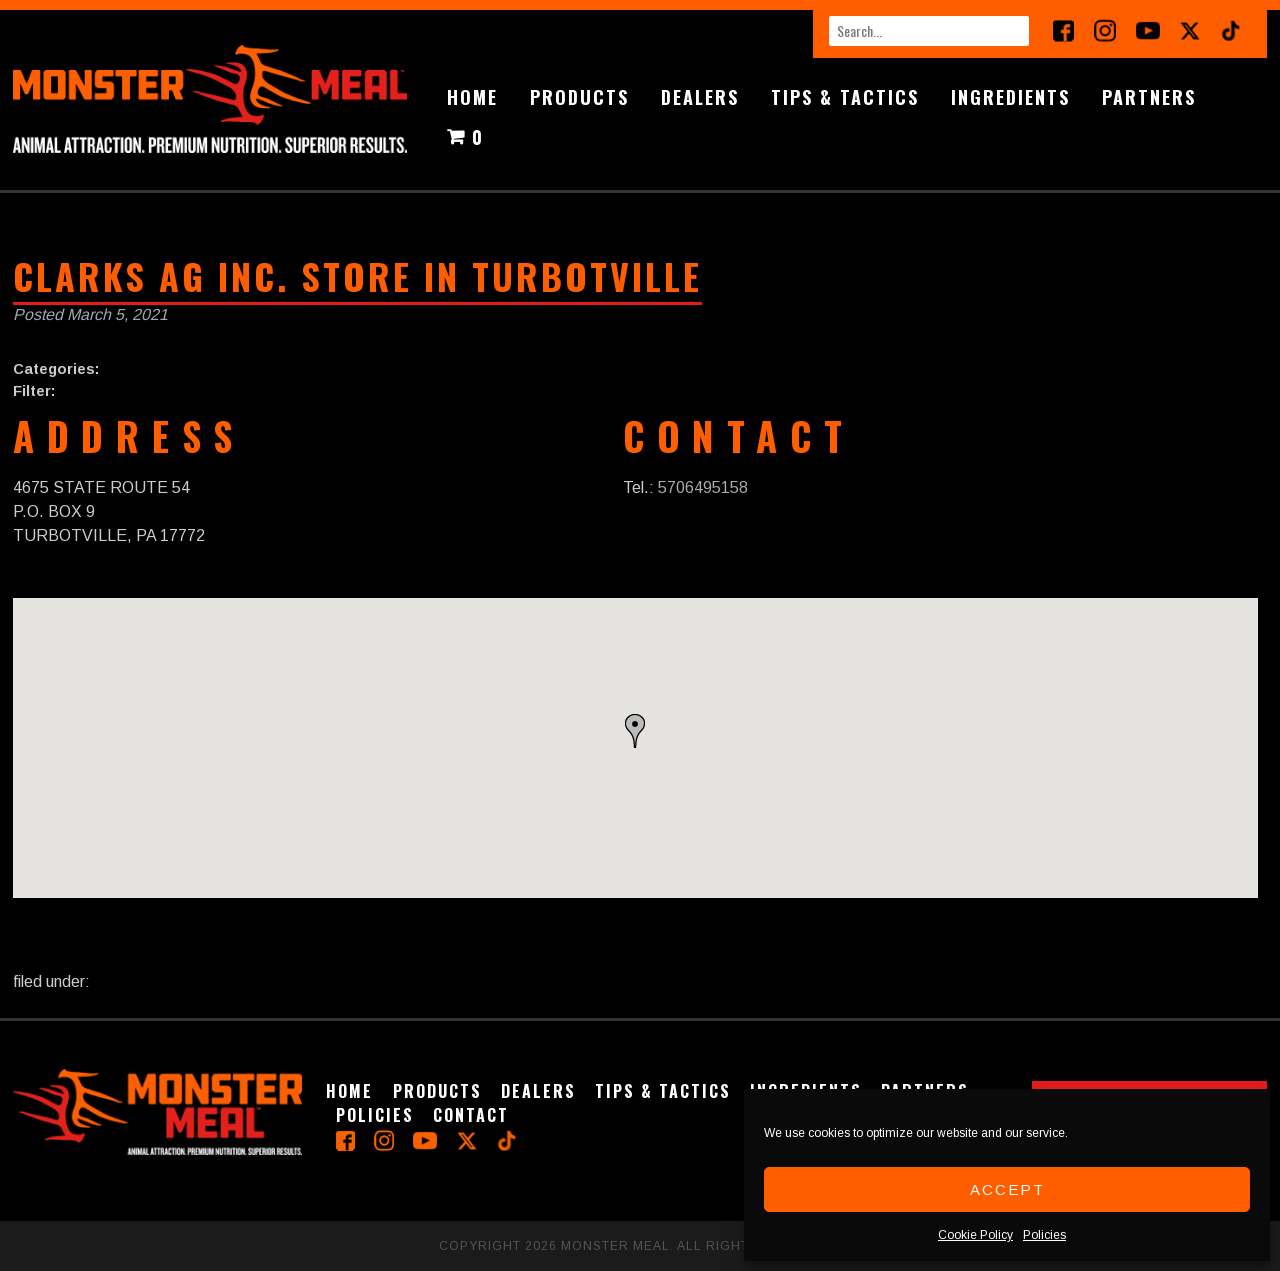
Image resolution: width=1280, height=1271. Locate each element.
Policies (1044, 1235)
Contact (471, 1115)
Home (472, 97)
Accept (1007, 1189)
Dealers (700, 97)
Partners (1149, 97)
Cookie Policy (975, 1235)
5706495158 (703, 487)
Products (579, 97)
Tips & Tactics (845, 97)
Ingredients (1010, 97)
